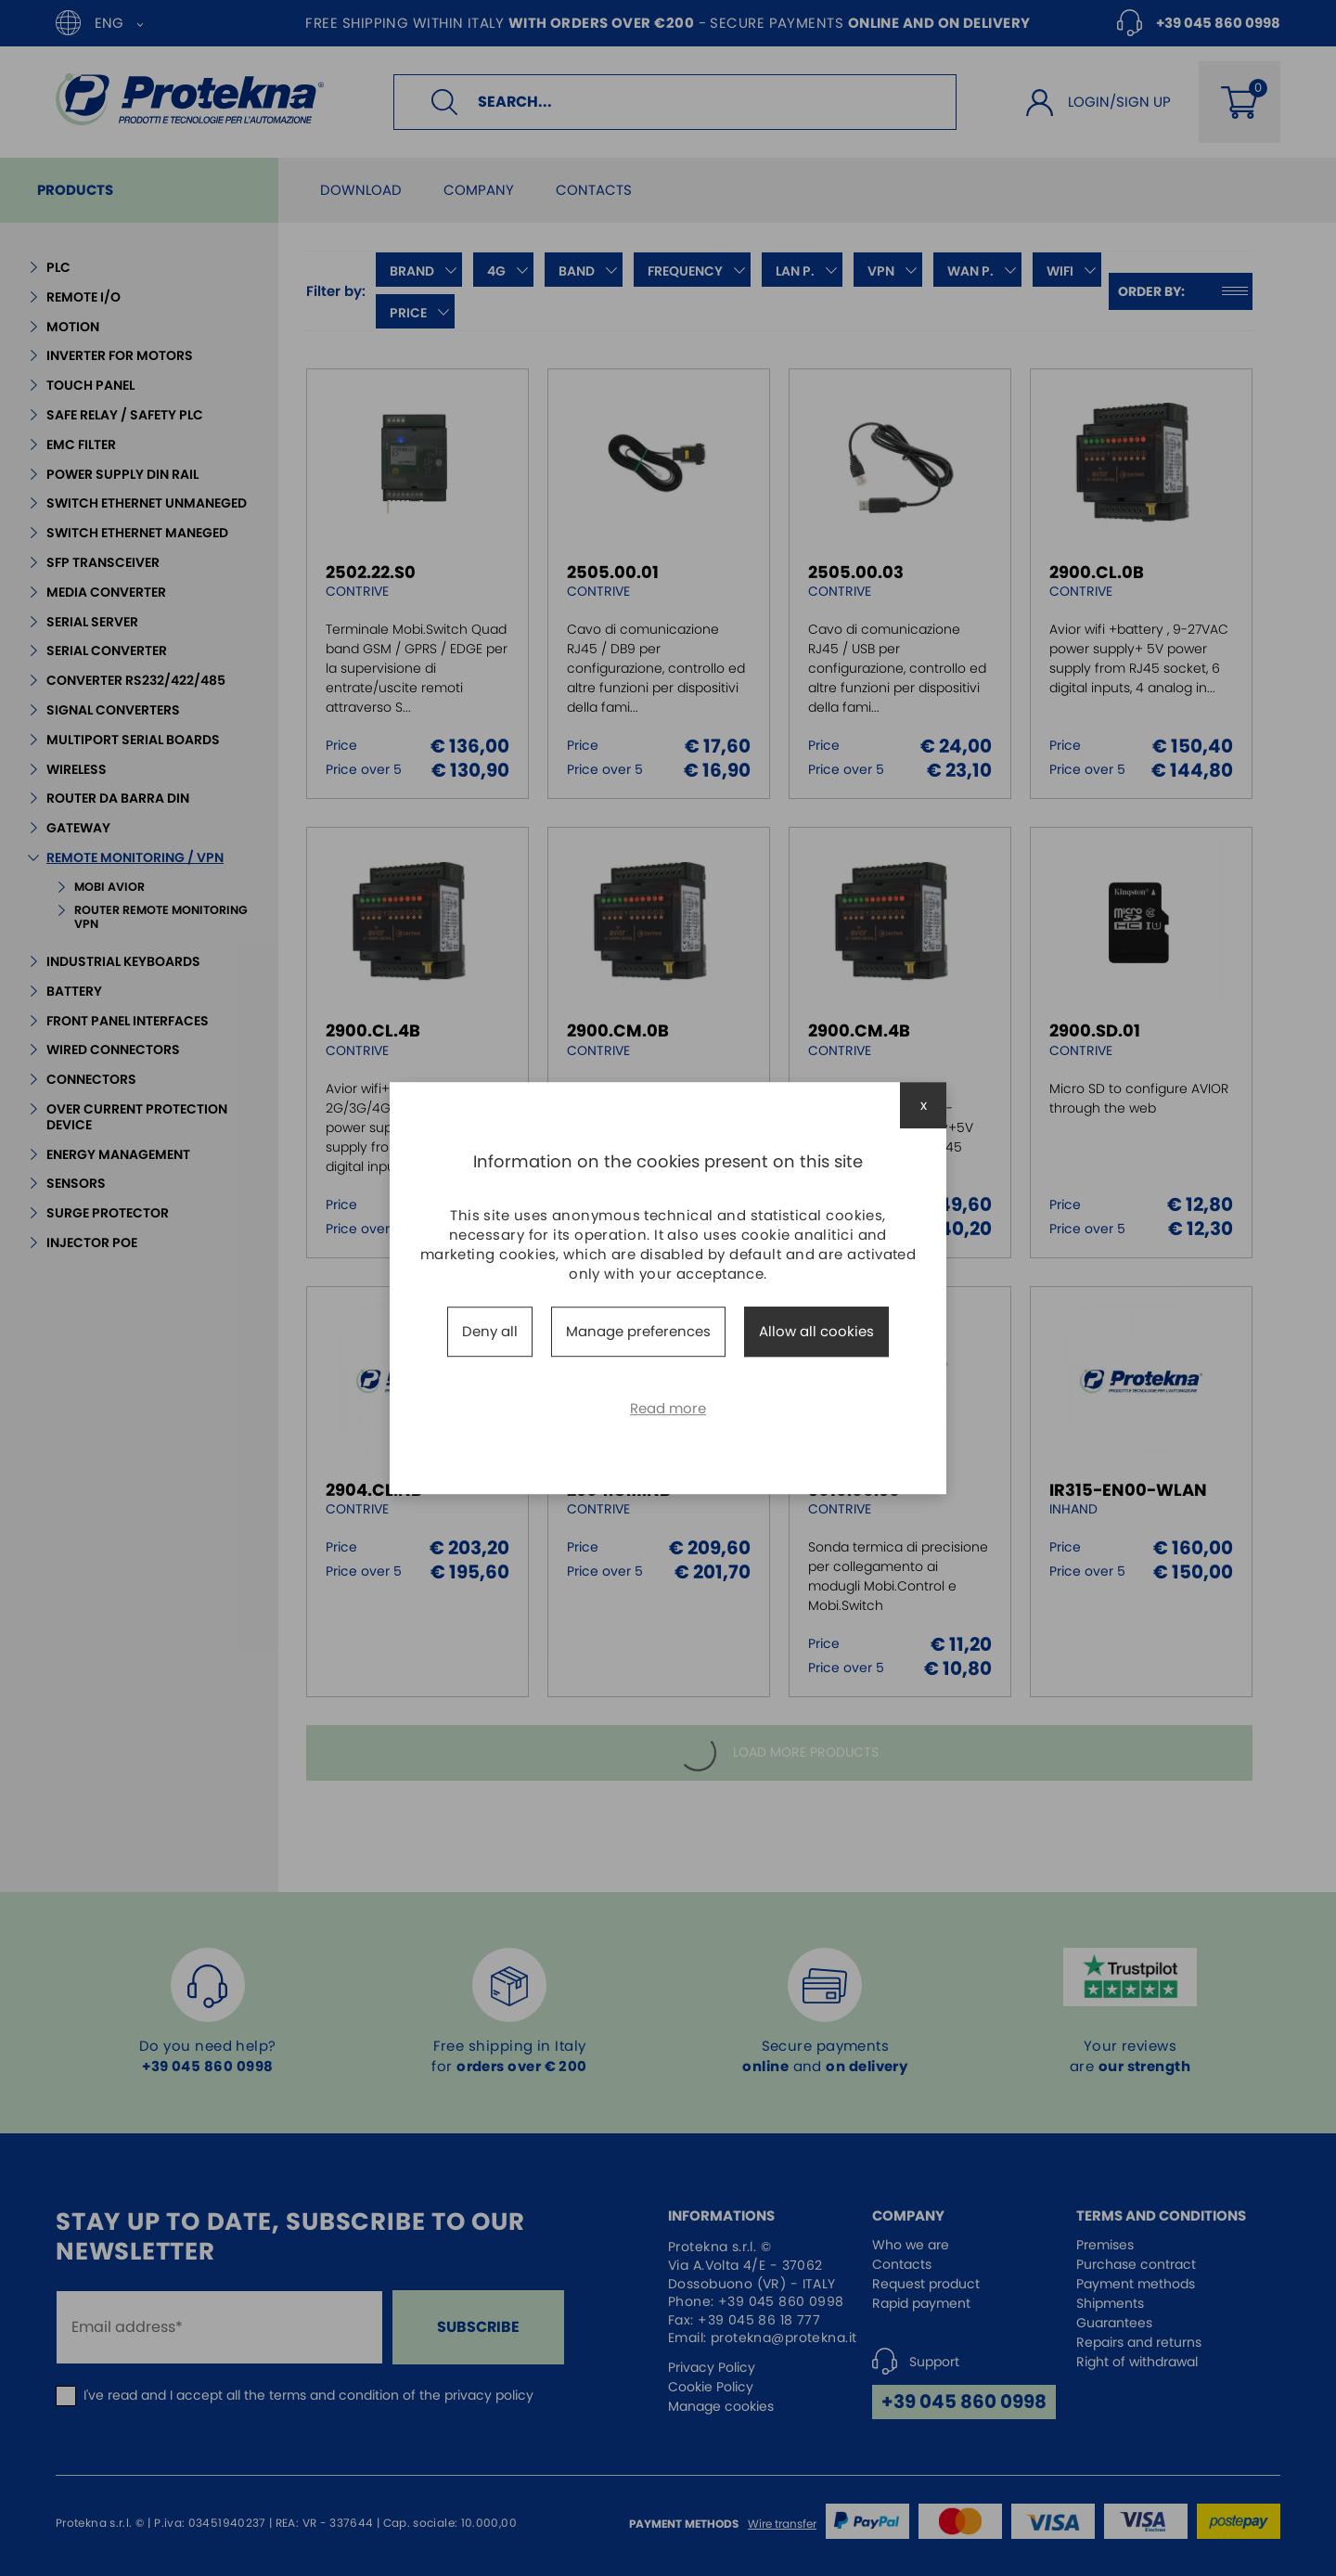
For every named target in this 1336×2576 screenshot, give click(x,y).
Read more (668, 1408)
